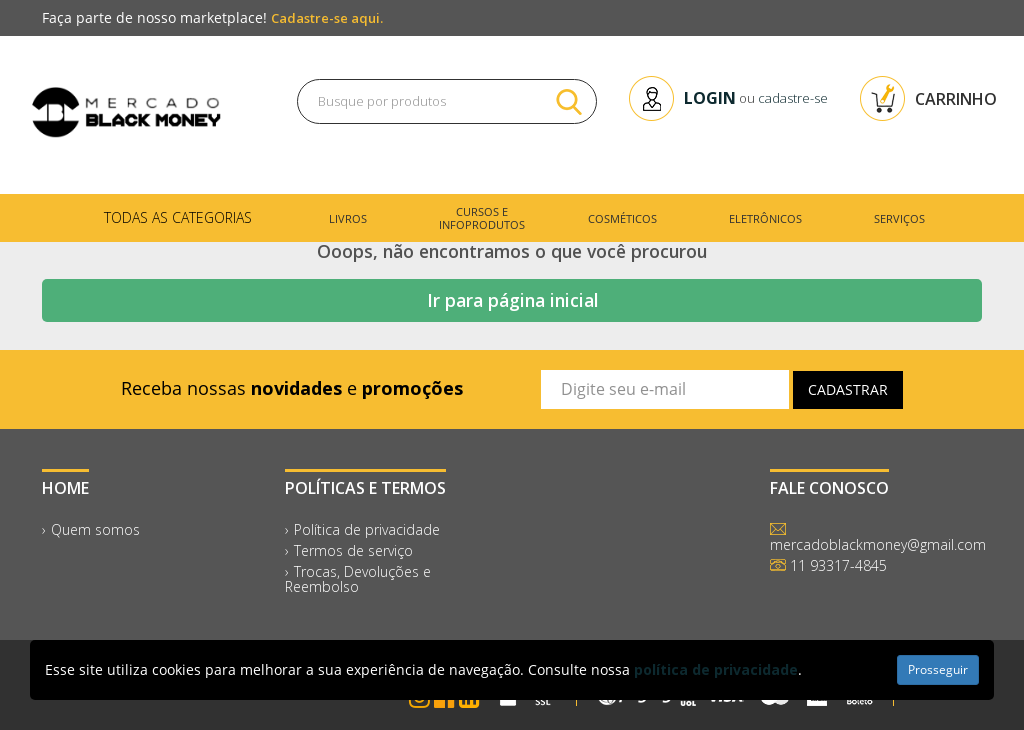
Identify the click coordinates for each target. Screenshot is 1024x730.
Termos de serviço (353, 550)
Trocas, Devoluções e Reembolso (358, 579)
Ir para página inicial (512, 300)
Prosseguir (938, 669)
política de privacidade (716, 669)
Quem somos (95, 529)
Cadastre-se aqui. (327, 18)
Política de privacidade (367, 529)
